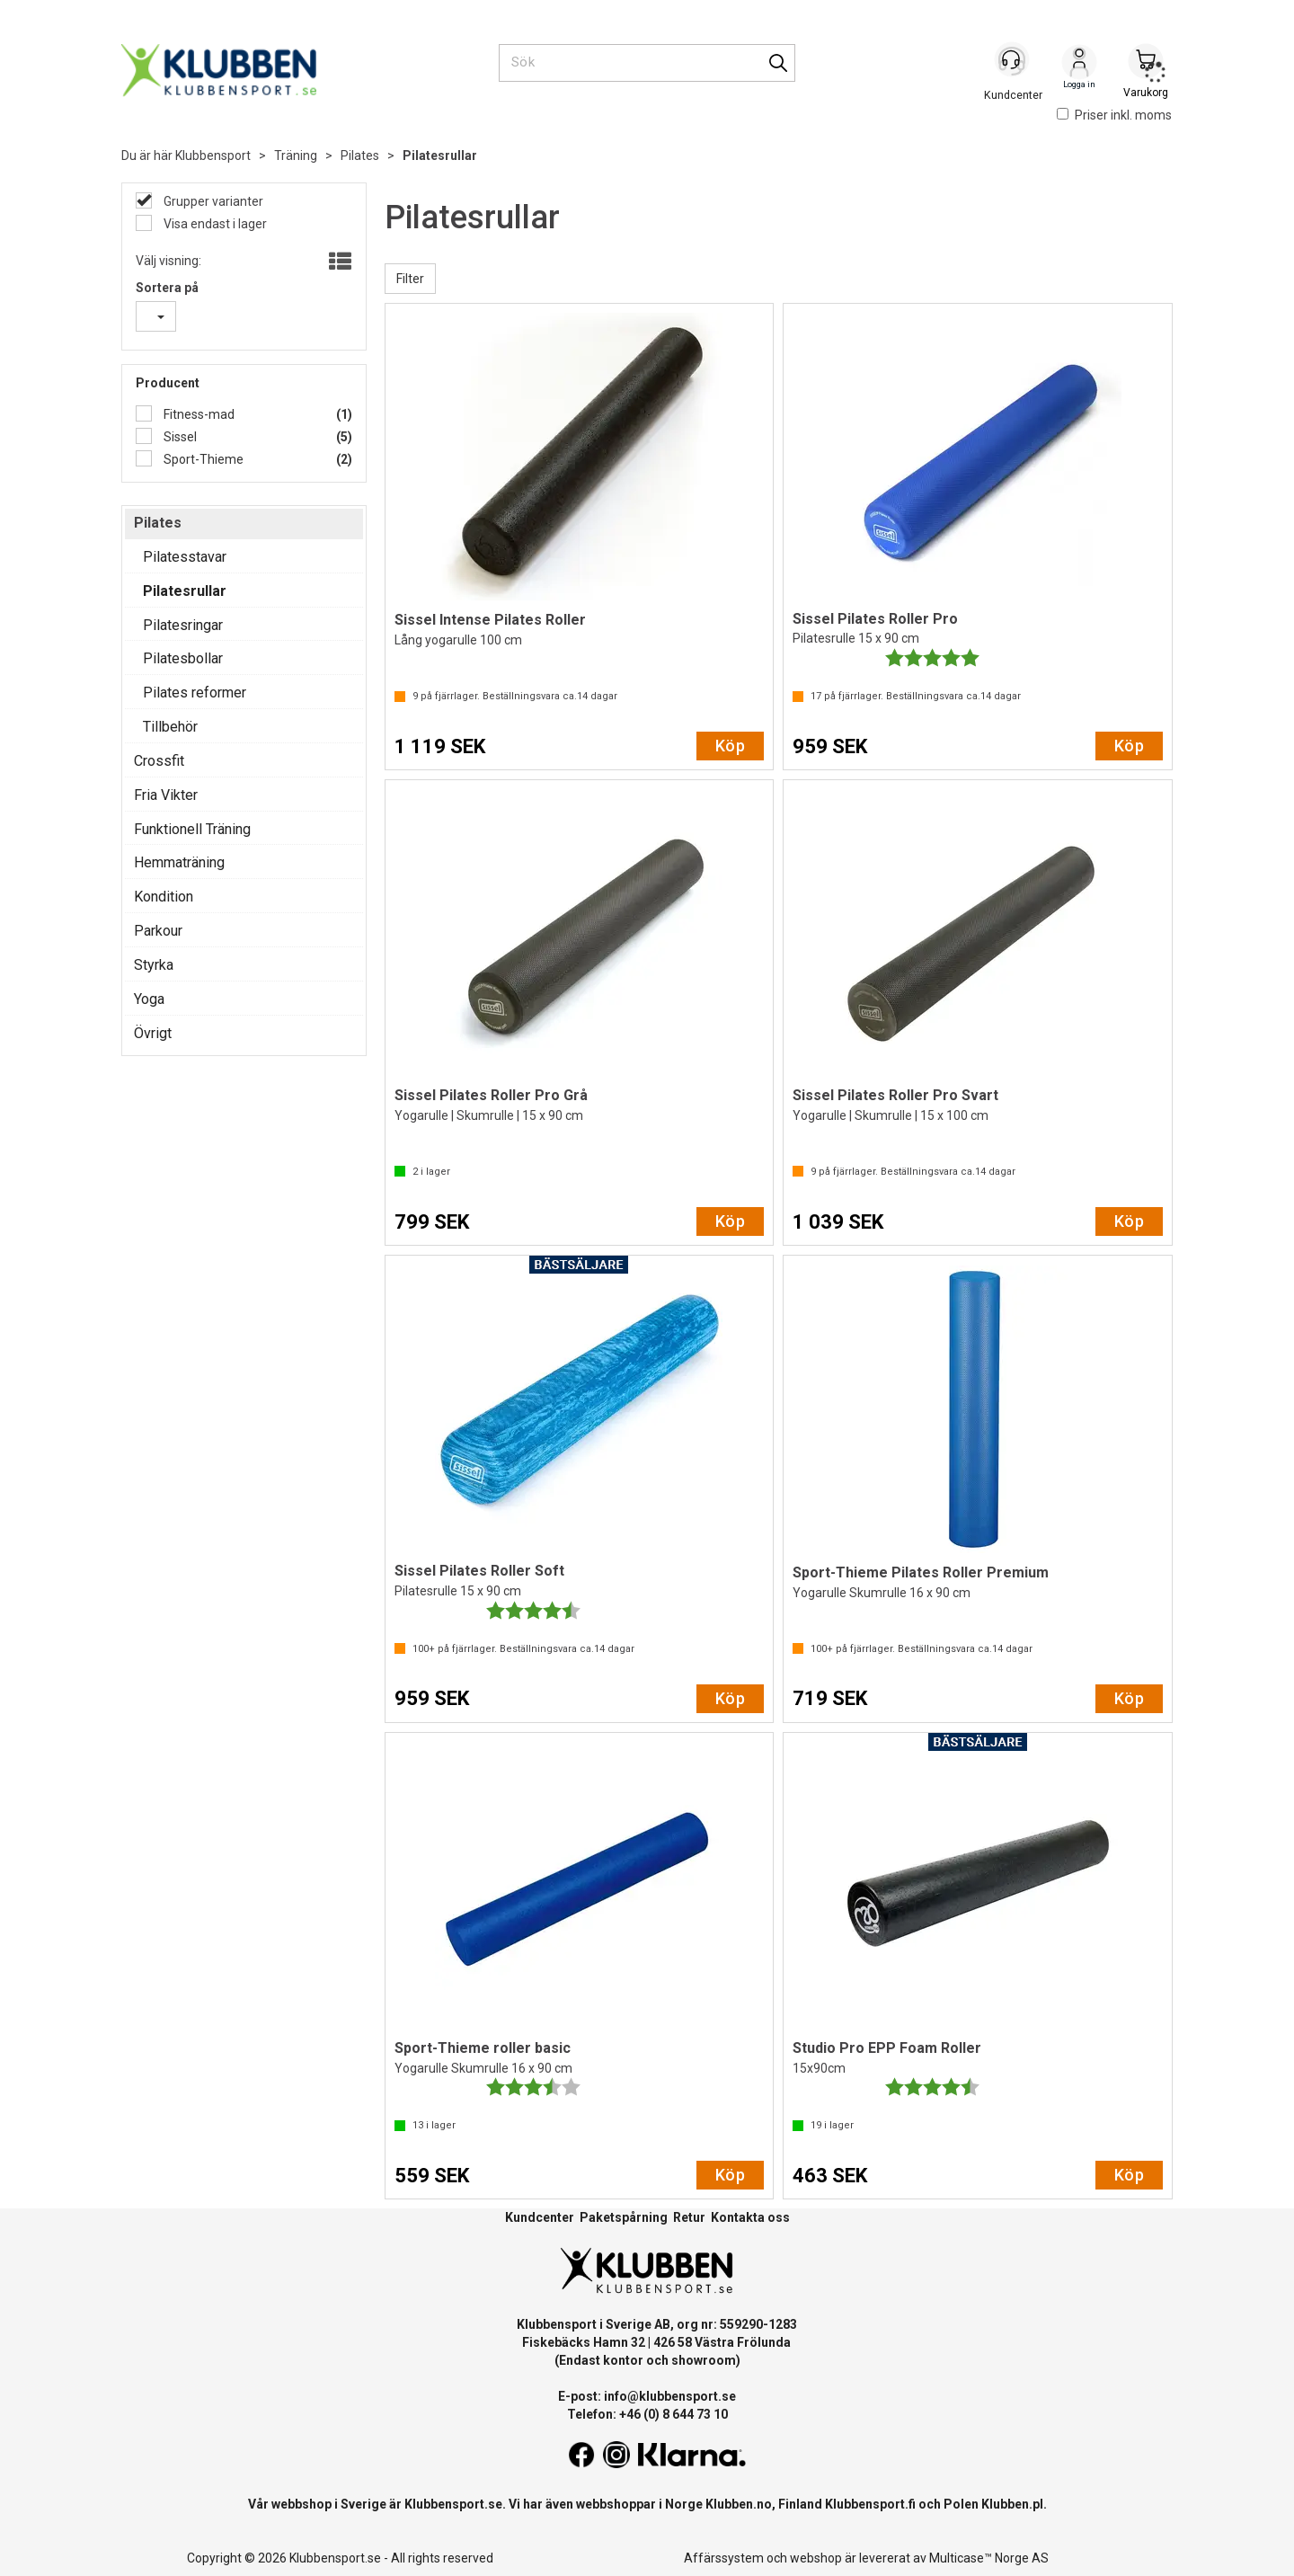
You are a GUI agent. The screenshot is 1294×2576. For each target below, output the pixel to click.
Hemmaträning (179, 862)
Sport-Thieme (202, 459)
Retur (689, 2217)
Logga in (1079, 64)
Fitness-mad (198, 414)
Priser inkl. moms (1114, 115)
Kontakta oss (750, 2217)
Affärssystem (724, 2558)
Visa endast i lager (214, 224)
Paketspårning (624, 2217)
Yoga (149, 999)
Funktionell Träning (192, 829)
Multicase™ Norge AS (989, 2558)
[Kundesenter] (1012, 62)
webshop (816, 2558)
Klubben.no (738, 2504)
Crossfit (159, 760)
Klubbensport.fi (870, 2504)
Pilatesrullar (440, 155)
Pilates (360, 155)
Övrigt (153, 1033)
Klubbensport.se (453, 2504)
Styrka (153, 964)
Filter (410, 278)
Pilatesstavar (184, 556)
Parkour (158, 930)
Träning (295, 155)
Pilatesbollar (183, 658)
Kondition (163, 896)
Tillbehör (170, 726)
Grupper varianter (212, 201)
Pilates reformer (194, 692)
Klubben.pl (1012, 2504)
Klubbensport (213, 155)
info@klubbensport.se (670, 2396)
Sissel (179, 437)
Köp (730, 745)
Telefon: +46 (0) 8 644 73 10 (647, 2414)
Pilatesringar (183, 625)
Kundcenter (539, 2217)
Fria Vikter (166, 795)
